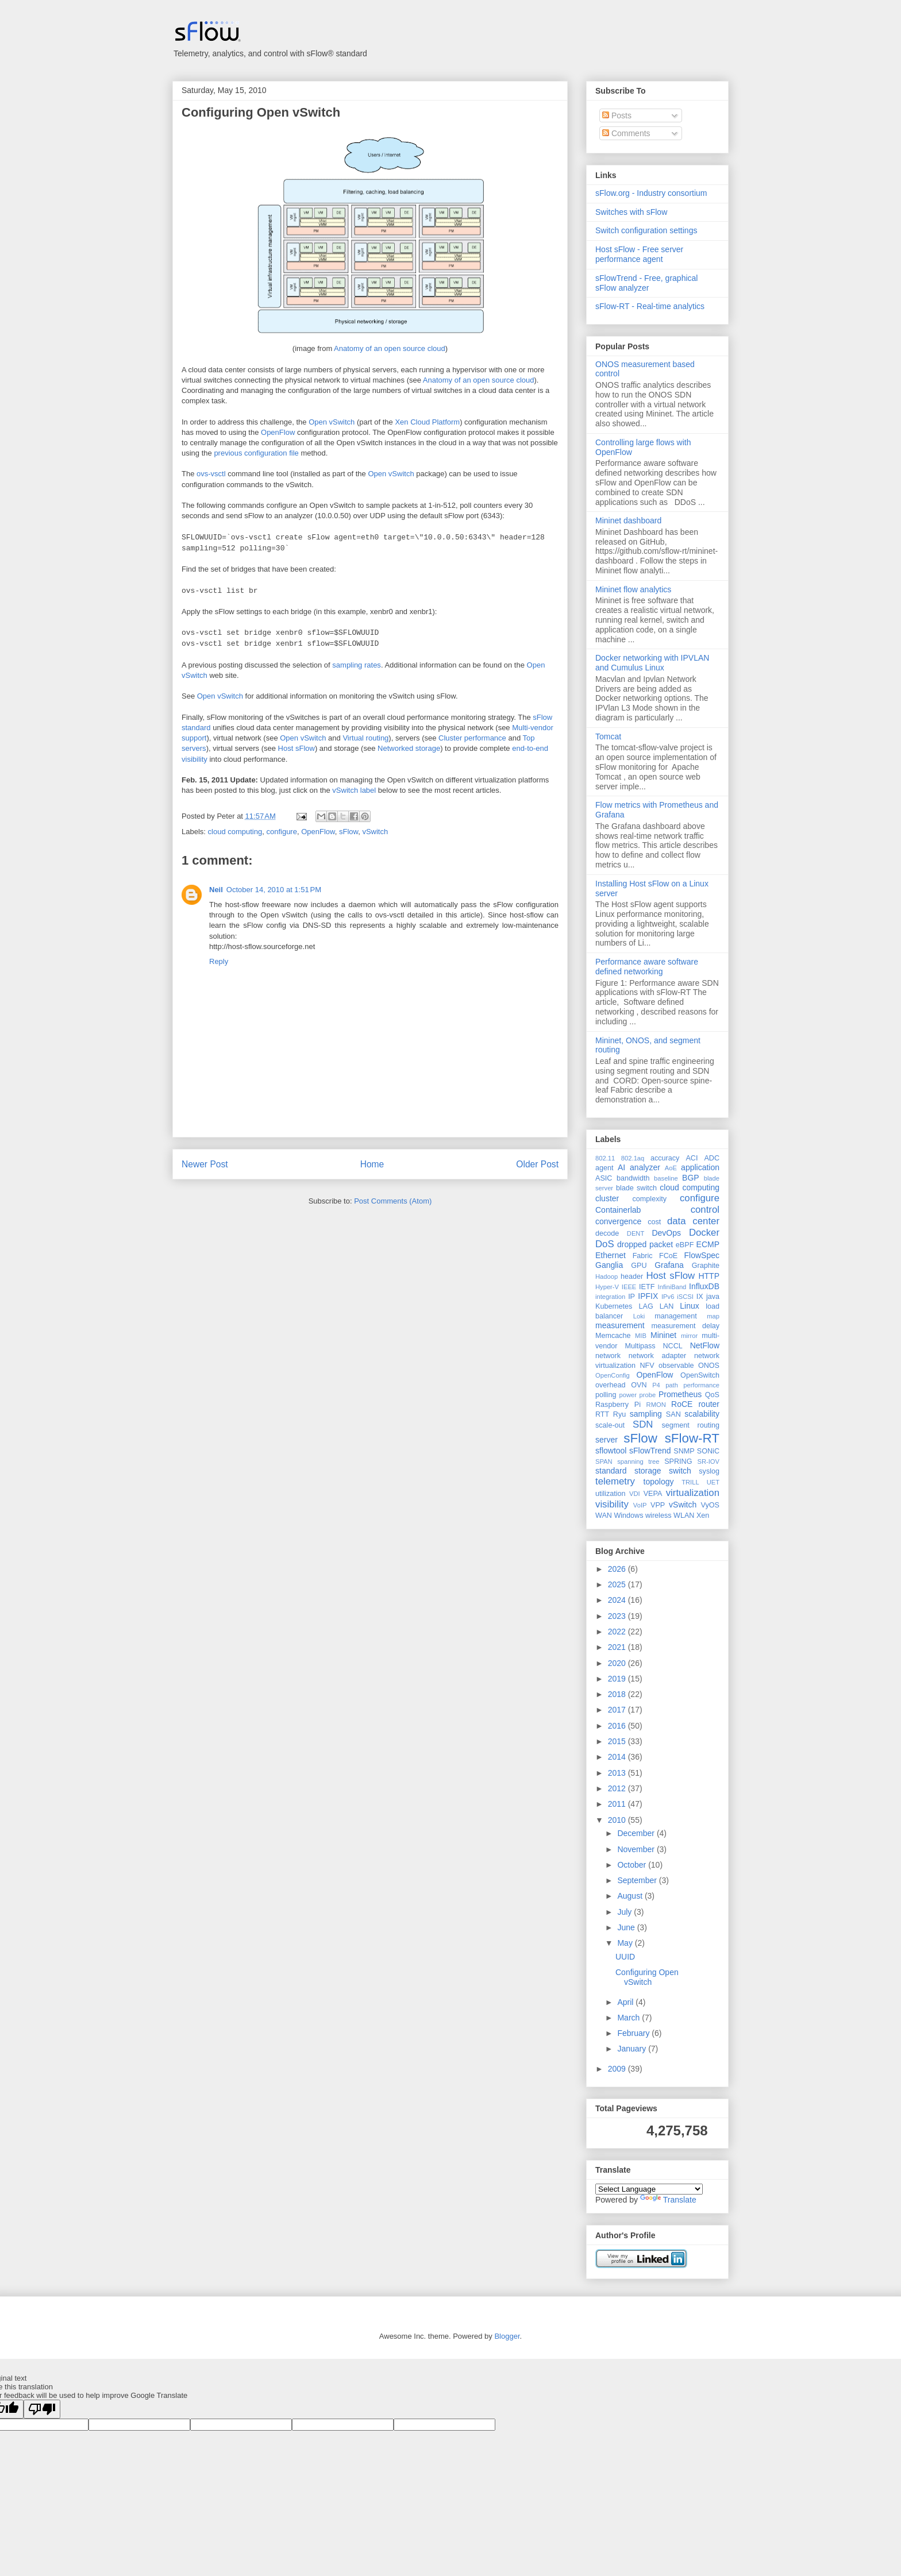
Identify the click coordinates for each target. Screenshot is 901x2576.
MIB (640, 1335)
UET (713, 1482)
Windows (628, 1515)
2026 (618, 1569)
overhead (610, 1385)
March (629, 2017)
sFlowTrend (650, 1450)
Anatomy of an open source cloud (389, 348)
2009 (618, 2068)
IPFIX (648, 1296)
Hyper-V (607, 1286)
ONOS (708, 1366)
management (675, 1316)
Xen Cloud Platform (427, 422)
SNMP (683, 1451)
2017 (618, 1709)
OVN (638, 1385)
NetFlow (704, 1345)
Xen (702, 1515)
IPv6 (667, 1296)
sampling (646, 1413)
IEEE (629, 1286)
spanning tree (638, 1461)
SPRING (678, 1461)
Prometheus (680, 1394)
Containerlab (618, 1209)
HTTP (708, 1276)
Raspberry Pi (618, 1405)
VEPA (653, 1494)
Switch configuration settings (646, 230)
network (608, 1356)
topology (659, 1481)
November (636, 1849)
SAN (673, 1414)
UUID (625, 1956)
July (625, 1911)
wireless (658, 1515)
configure (281, 831)
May (625, 1943)
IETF (646, 1287)
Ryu (619, 1414)
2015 (618, 1741)
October (632, 1864)
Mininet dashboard (628, 520)
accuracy (664, 1158)
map (713, 1316)
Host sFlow (296, 748)
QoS (712, 1395)
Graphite (705, 1266)
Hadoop (606, 1276)
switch (680, 1470)
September (638, 1880)
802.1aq (632, 1158)
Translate (668, 2199)
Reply (218, 961)
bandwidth (633, 1178)
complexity (650, 1199)
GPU (638, 1266)
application (700, 1167)
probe (648, 1394)
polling (605, 1395)
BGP (690, 1177)
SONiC (708, 1451)
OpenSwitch (699, 1375)
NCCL (672, 1346)
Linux (689, 1305)
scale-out (610, 1425)
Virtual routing (365, 738)
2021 (618, 1647)
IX (699, 1297)
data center (693, 1221)
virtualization (692, 1492)
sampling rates (356, 665)
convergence (618, 1221)
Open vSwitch (332, 422)
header (632, 1276)
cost (654, 1222)
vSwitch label (354, 790)
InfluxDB (704, 1286)
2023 (618, 1616)
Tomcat (608, 736)
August (630, 1895)
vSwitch (375, 831)
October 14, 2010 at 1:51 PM (273, 889)
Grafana (669, 1265)
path (671, 1385)
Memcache (613, 1336)
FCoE (668, 1256)
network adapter (657, 1356)
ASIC (603, 1178)
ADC (711, 1158)
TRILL (690, 1482)
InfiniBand (672, 1286)
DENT (635, 1233)
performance (701, 1385)
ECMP (707, 1244)
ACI (692, 1158)
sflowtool (610, 1450)
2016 (618, 1725)
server (606, 1439)
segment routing (690, 1425)
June (627, 1927)
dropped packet (645, 1244)
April (626, 2002)
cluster (607, 1198)
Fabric (643, 1256)
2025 (618, 1584)
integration (610, 1296)
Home (372, 1164)
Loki (639, 1316)
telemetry (615, 1481)
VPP (657, 1505)
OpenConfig (612, 1375)
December (636, 1833)
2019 (618, 1678)
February (634, 2033)
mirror (689, 1335)
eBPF (685, 1245)
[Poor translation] (42, 2409)
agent (604, 1168)
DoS (604, 1244)
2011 (618, 1803)
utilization (610, 1494)
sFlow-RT (692, 1438)
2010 (618, 1820)
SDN (643, 1424)
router (708, 1404)
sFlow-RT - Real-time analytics (649, 306)
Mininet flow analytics (633, 589)
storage (647, 1470)
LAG (645, 1306)
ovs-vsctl (211, 473)
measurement (620, 1325)
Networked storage (409, 748)
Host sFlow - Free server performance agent (639, 254)
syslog (709, 1471)
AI (621, 1167)
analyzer (645, 1167)
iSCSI (685, 1296)
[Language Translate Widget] (649, 2189)
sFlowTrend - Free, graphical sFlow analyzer (646, 282)
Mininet (663, 1335)
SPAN (604, 1461)
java (712, 1297)
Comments (626, 133)
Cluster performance (472, 738)
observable (676, 1366)
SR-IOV (708, 1461)
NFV (647, 1366)
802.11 (605, 1158)
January (632, 2048)
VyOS (710, 1505)
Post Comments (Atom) (393, 1201)
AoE (671, 1167)
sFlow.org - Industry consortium (651, 193)
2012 (618, 1788)
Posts (617, 115)
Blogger (506, 2336)
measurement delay (685, 1326)
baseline (666, 1178)
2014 (618, 1756)
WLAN (683, 1515)
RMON (656, 1404)
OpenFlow (278, 432)
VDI (634, 1493)
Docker (704, 1232)
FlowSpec (701, 1255)
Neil (216, 889)
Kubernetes (613, 1306)
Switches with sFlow (631, 212)
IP (631, 1297)
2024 (618, 1600)
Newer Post (205, 1164)
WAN (603, 1515)
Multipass (640, 1346)
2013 (618, 1772)
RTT (602, 1414)
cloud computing (235, 831)
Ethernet (610, 1255)
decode (607, 1233)
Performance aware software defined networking (646, 966)
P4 (656, 1385)
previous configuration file (256, 453)
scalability (701, 1413)
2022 (618, 1631)
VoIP (640, 1505)
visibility (612, 1504)
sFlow (348, 831)
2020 (618, 1663)
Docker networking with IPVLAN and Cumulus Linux (652, 662)
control (705, 1209)
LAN (667, 1306)
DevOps (666, 1232)
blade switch (636, 1188)
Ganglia (609, 1265)
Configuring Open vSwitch (261, 112)
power (627, 1394)
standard (610, 1470)
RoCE (681, 1404)
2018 (618, 1694)
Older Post (537, 1164)
